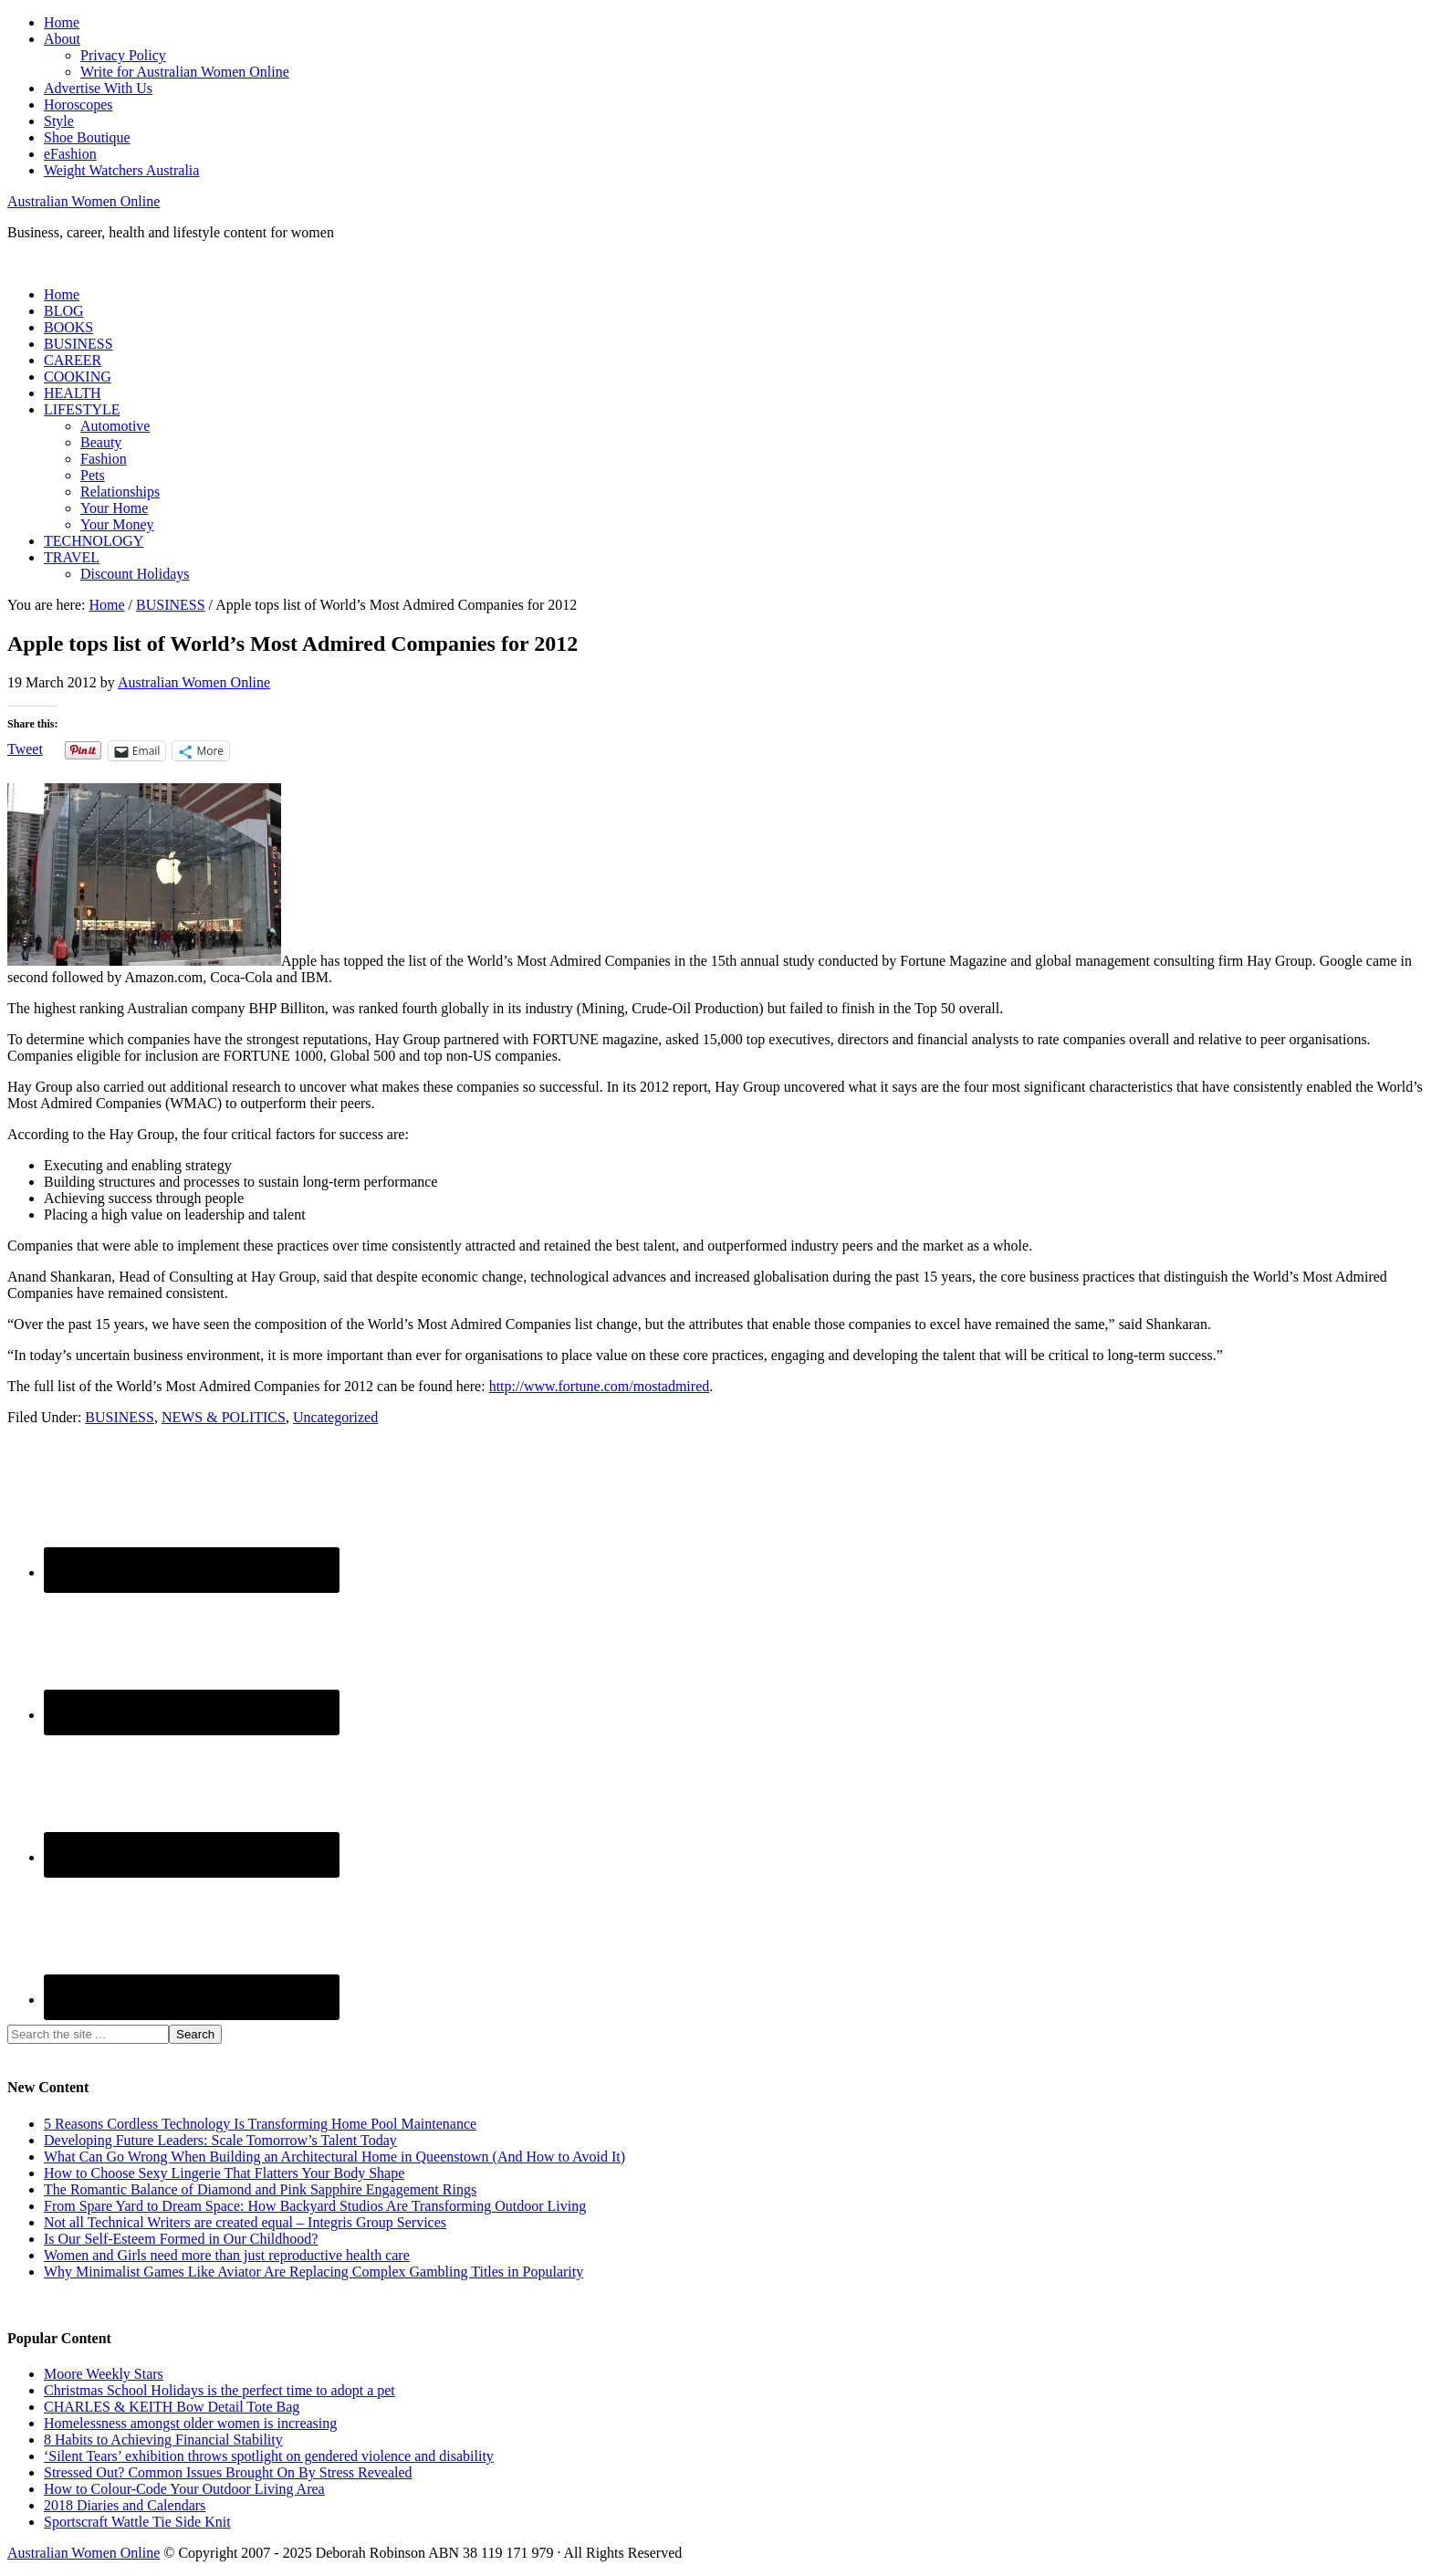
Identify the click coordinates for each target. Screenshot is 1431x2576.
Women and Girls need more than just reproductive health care (227, 2255)
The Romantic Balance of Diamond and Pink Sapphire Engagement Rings (260, 2189)
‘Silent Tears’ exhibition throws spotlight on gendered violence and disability (269, 2456)
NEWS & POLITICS (224, 1417)
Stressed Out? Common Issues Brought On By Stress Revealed (228, 2472)
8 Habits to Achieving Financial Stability (163, 2439)
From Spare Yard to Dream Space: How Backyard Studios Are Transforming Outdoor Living (315, 2206)
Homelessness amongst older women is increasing (190, 2423)
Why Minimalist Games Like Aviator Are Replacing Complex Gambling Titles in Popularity (313, 2271)
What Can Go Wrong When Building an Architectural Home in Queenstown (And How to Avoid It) (334, 2156)
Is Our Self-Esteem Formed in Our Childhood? (181, 2238)
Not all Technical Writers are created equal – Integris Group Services (245, 2222)
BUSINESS (119, 1417)
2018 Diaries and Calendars (124, 2505)
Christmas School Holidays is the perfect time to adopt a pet (219, 2390)
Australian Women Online (83, 201)
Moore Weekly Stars (103, 2374)
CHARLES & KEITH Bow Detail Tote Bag (171, 2406)
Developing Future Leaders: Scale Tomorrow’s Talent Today (220, 2140)
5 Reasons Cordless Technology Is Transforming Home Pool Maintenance (260, 2123)
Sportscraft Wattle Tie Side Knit (137, 2521)
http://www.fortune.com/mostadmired (599, 1386)
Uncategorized (335, 1417)
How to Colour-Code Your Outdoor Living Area (184, 2489)
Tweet (25, 749)
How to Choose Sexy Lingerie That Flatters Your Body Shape (224, 2173)
